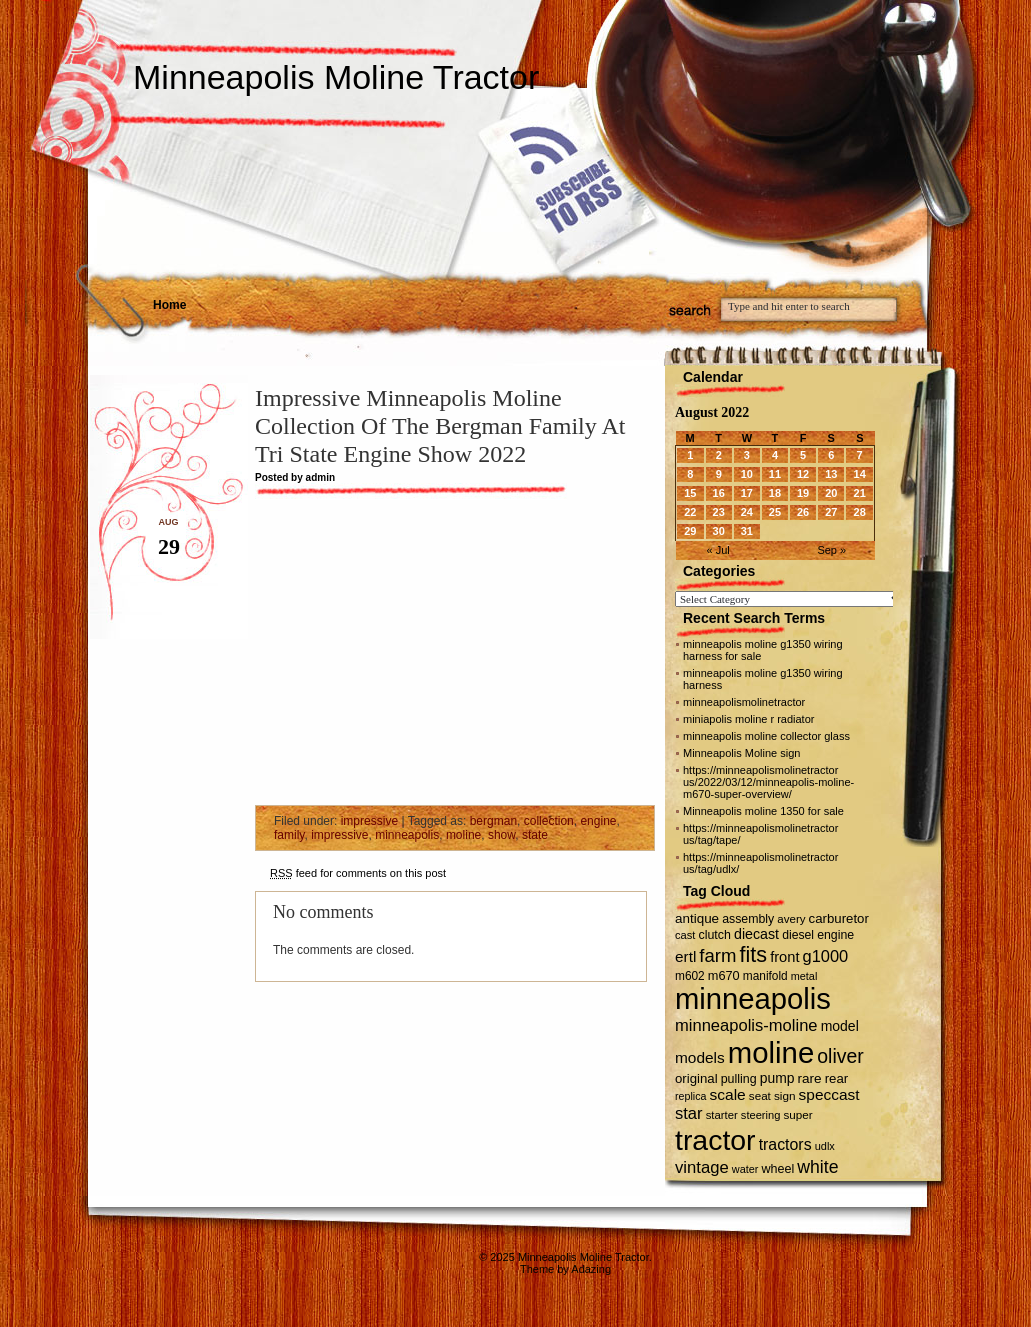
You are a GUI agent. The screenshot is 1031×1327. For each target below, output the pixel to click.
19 (803, 493)
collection (549, 821)
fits (754, 954)
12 (803, 474)
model (840, 1026)
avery (791, 919)
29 (690, 531)
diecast (756, 934)
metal (804, 976)
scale (727, 1094)
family (289, 835)
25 (775, 512)
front (784, 957)
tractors (785, 1144)
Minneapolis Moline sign (741, 753)
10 (747, 474)
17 (747, 493)
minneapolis (407, 835)
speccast (829, 1094)
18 (775, 493)
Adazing (591, 1269)
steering (761, 1115)
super (797, 1114)
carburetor (839, 918)
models (700, 1057)
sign (785, 1095)
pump (777, 1078)
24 (747, 512)
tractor (715, 1140)
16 (719, 493)
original (696, 1078)
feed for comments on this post (358, 873)
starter (722, 1115)
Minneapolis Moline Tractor (336, 77)
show (501, 835)
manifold (765, 976)
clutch (714, 935)
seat (760, 1095)
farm (717, 955)
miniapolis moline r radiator (748, 719)
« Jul (718, 550)
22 (690, 512)
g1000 (826, 956)
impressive (369, 821)
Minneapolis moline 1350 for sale (763, 811)
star (689, 1113)
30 (719, 531)
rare (810, 1078)
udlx (825, 1146)
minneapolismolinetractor (744, 702)
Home (169, 305)
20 (831, 493)
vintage (702, 1167)
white (817, 1167)
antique (697, 918)
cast (685, 935)
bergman (493, 821)
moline (463, 835)
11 (775, 474)
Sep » (831, 550)
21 (860, 493)
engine (598, 821)
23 (719, 512)
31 (747, 531)
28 (860, 512)
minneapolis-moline (746, 1025)
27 (831, 512)
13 (831, 474)
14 (860, 474)
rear (837, 1078)
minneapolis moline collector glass (766, 736)
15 (690, 493)
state (535, 835)
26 (803, 512)
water (745, 1169)
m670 (724, 975)
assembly (748, 919)
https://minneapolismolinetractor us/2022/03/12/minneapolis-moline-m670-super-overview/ (768, 782)
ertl (685, 956)
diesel (798, 935)
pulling (739, 1079)
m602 (690, 976)
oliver (840, 1056)
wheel (777, 1169)
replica (690, 1096)
